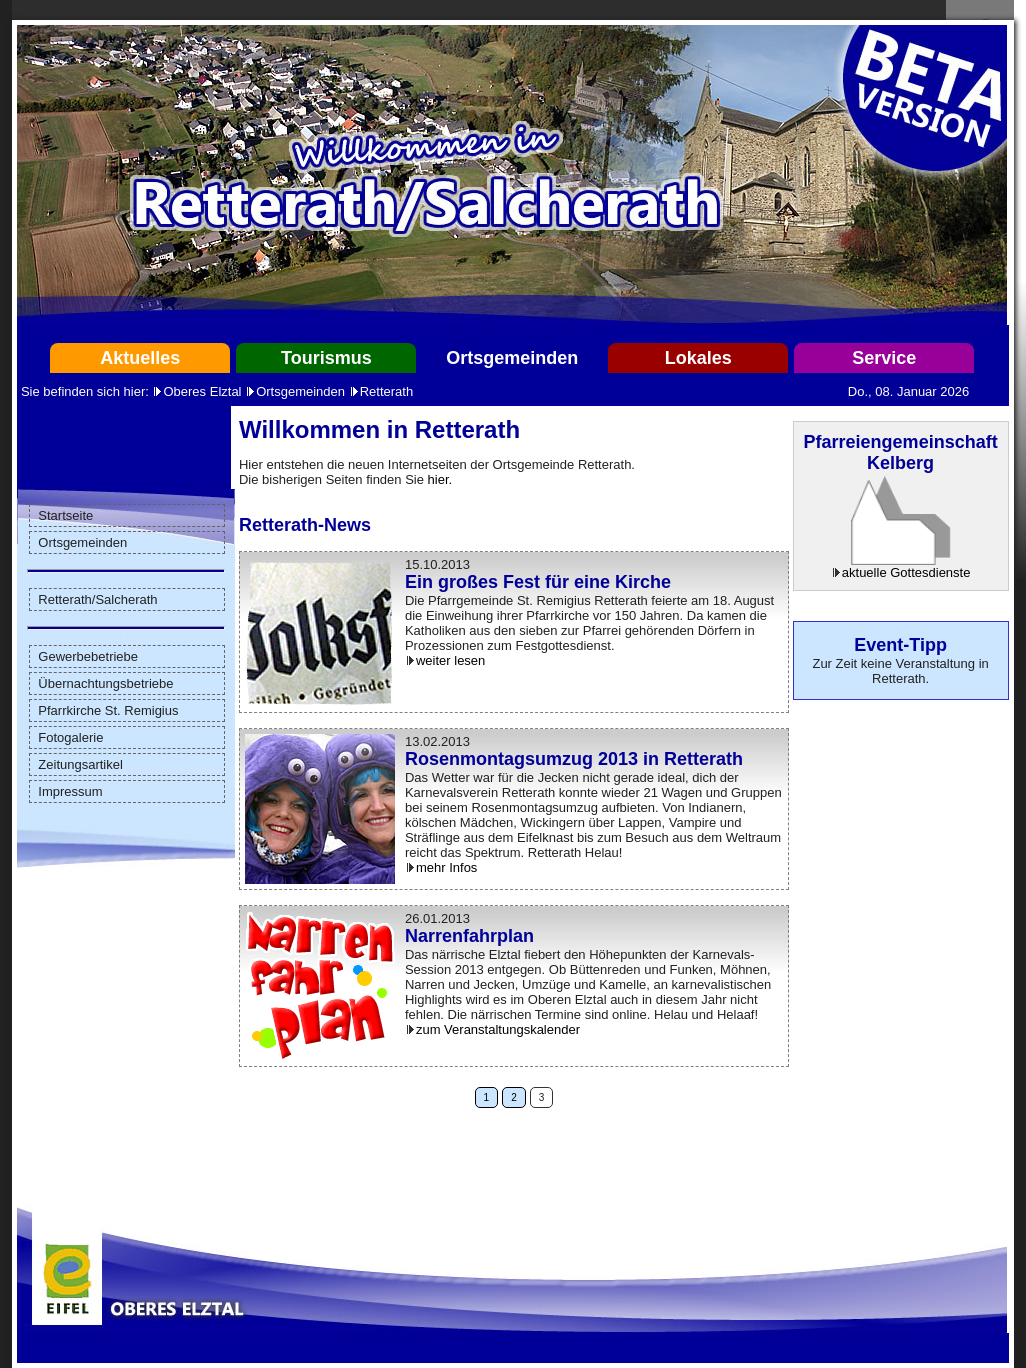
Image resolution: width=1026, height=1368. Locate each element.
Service (884, 358)
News (347, 525)
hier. (440, 479)
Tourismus (326, 358)
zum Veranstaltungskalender (498, 1029)
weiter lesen (450, 660)
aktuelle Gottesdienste (906, 572)
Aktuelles (140, 358)
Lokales (698, 358)
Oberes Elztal (202, 391)
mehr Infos (446, 867)
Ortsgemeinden (512, 358)
